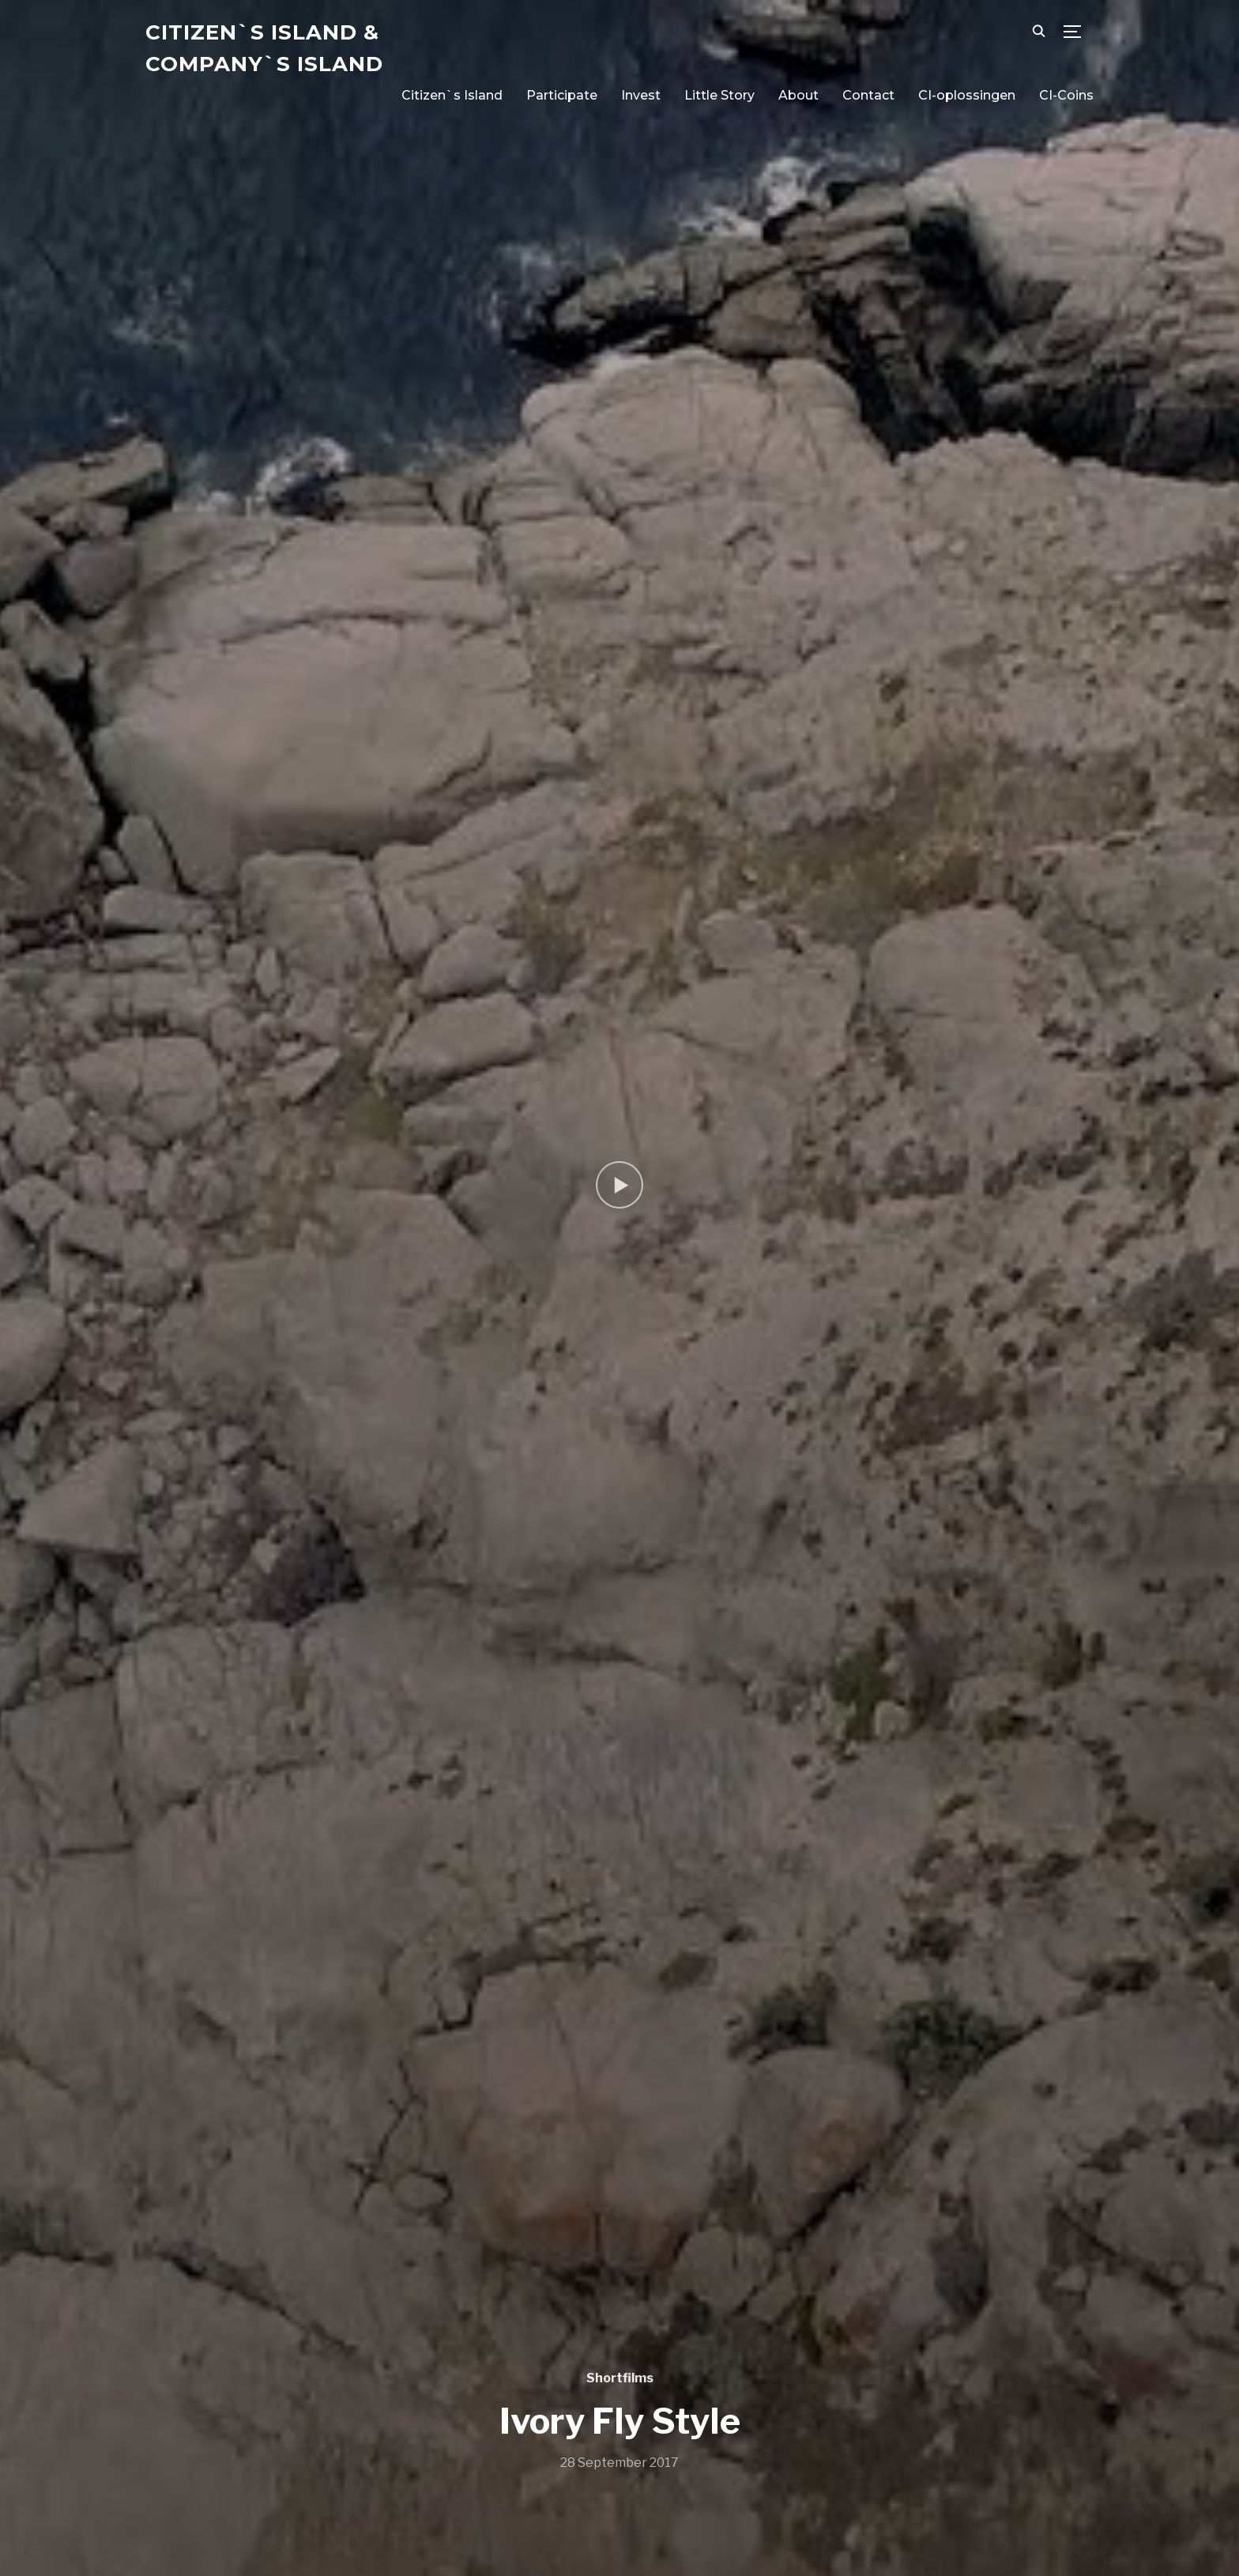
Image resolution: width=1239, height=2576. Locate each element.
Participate (561, 95)
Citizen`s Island (452, 95)
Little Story (719, 95)
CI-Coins (1066, 95)
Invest (641, 95)
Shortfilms (619, 2378)
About (798, 95)
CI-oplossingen (966, 95)
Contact (868, 95)
